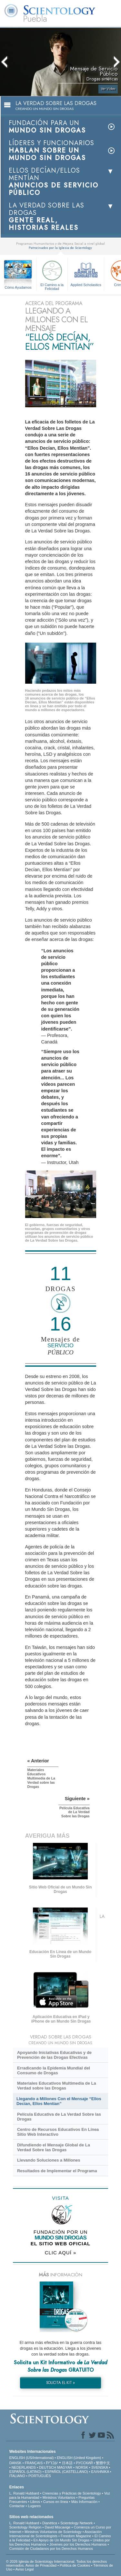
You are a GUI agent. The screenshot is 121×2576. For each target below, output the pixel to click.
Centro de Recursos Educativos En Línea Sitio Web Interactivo (58, 2132)
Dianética (49, 2523)
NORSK (82, 2467)
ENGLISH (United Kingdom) (79, 2458)
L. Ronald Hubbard (24, 2493)
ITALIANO (17, 2476)
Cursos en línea (55, 2502)
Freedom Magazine (76, 2536)
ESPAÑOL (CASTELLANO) (66, 2472)
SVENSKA (99, 2467)
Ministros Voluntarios (59, 2497)
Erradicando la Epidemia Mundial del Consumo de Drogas (53, 2070)
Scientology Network (76, 2523)
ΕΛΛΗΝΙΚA (100, 2472)
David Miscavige (57, 2527)
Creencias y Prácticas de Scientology (71, 2493)
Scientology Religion (25, 2527)
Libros (35, 2502)
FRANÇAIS (34, 2463)
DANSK (15, 2463)
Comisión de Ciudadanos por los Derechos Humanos (51, 2548)
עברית (52, 2462)
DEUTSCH (47, 2467)
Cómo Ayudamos (18, 287)
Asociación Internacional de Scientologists (55, 2534)
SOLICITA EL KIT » (60, 2382)
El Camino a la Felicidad (52, 274)
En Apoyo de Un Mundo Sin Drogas (62, 2540)
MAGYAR (64, 2467)
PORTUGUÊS (39, 2476)
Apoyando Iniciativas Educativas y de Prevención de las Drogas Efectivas (54, 2055)
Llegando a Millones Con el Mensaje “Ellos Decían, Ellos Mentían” (58, 2101)
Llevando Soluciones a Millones (48, 2160)
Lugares (34, 2506)
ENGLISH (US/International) (31, 2458)
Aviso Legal (24, 2569)
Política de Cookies (75, 2565)
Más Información (84, 2502)
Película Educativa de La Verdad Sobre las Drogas (59, 2117)
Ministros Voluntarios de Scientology (53, 2532)
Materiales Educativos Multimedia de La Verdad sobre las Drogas (56, 2085)
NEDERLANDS (24, 2467)
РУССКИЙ (84, 2463)
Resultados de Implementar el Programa (57, 2170)
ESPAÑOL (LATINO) (25, 2472)
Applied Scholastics (85, 273)
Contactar (17, 2506)
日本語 (67, 2463)
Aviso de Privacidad (40, 2565)
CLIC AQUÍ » (60, 2252)
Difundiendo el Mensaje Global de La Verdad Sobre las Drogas (53, 2147)
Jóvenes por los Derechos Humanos (77, 2544)
